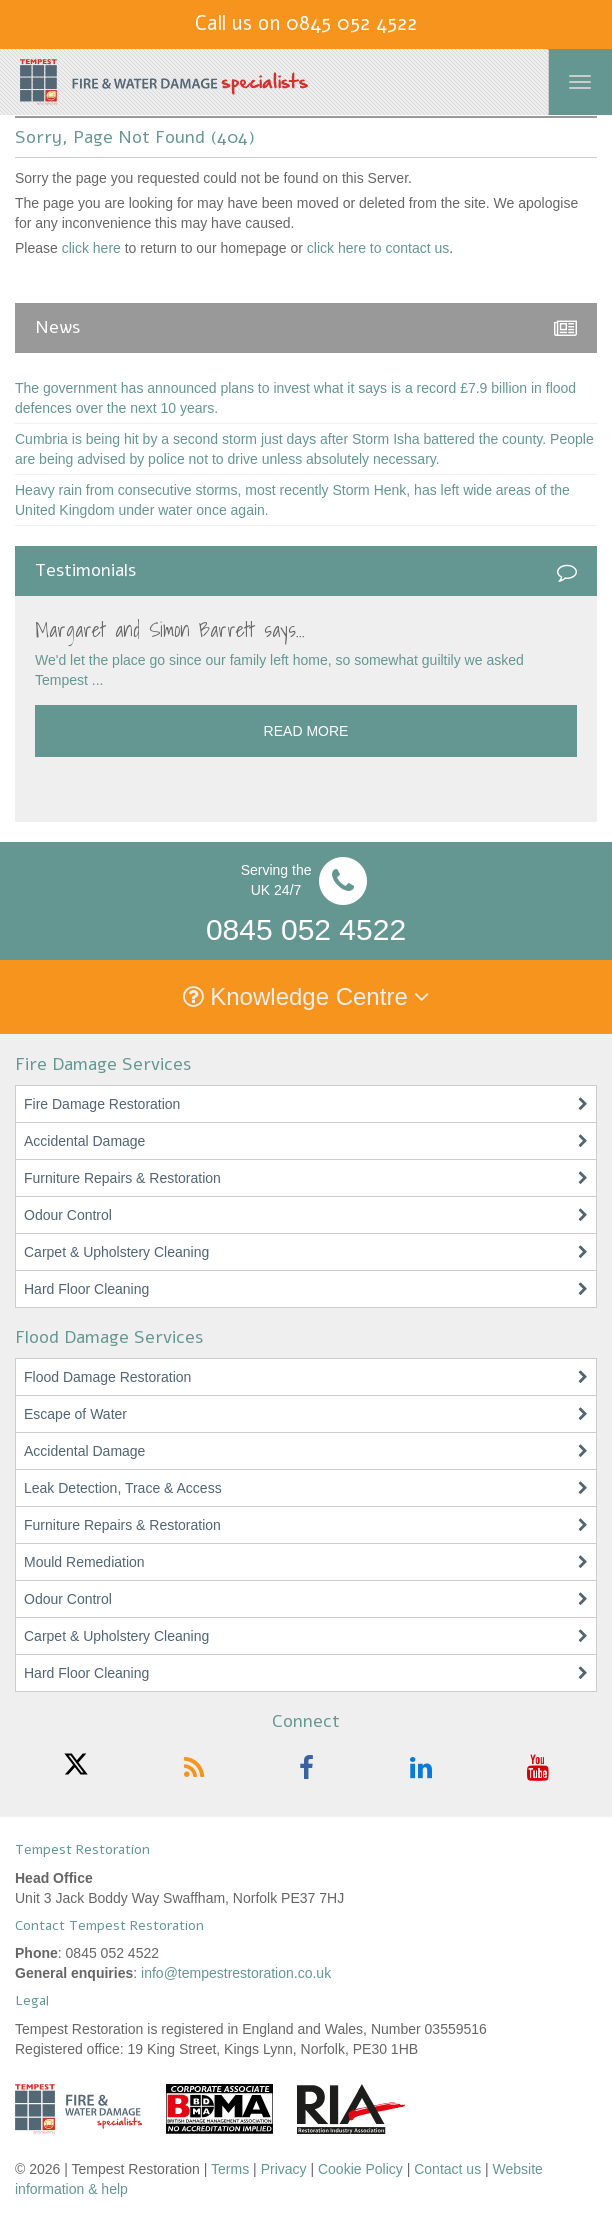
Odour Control (68, 1215)
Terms (230, 2169)
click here (91, 248)
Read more (306, 731)
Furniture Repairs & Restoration (122, 1178)
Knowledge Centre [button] (306, 996)
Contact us (447, 2169)
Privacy (284, 2169)
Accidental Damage (84, 1141)
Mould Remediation (84, 1562)
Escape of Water (75, 1414)
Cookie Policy (360, 2169)
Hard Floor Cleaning (86, 1289)
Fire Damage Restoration (102, 1104)
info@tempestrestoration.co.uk (236, 1973)
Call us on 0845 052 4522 (306, 23)
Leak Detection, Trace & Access (123, 1488)
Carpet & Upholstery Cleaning (116, 1252)
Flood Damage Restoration (107, 1377)
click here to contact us (378, 248)
